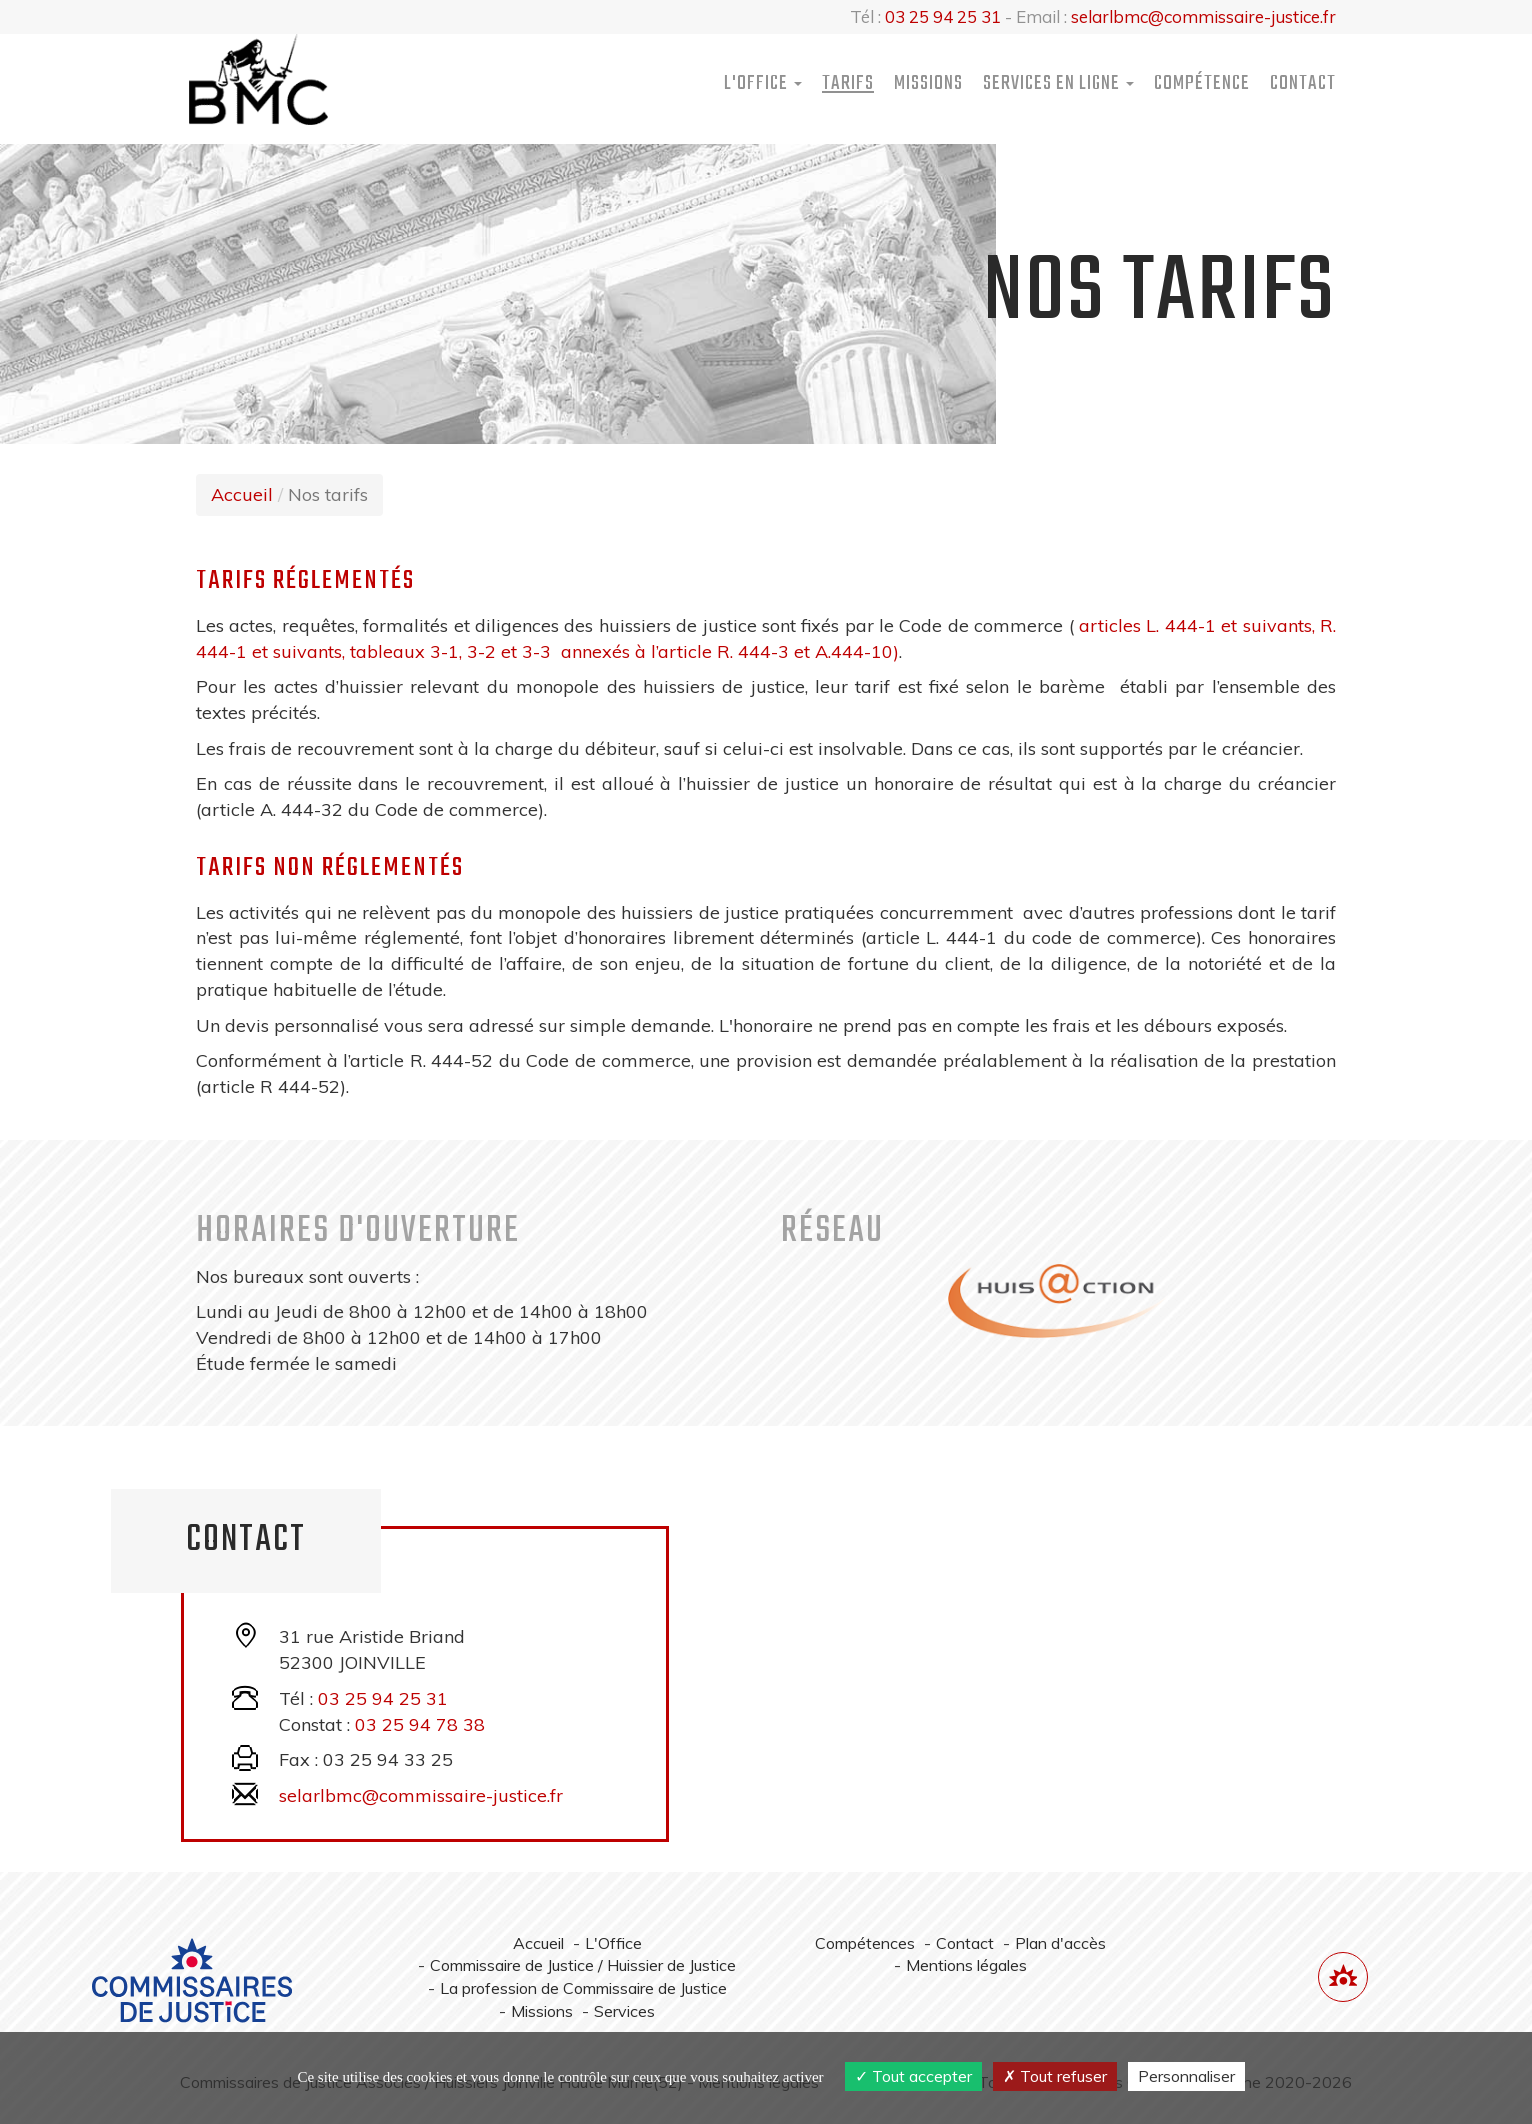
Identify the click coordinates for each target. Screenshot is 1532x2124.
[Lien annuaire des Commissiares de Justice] (1343, 1977)
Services (624, 2011)
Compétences (865, 1943)
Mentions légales (966, 1965)
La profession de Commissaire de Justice (583, 1988)
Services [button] (1058, 83)
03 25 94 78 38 (420, 1724)
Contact (1303, 83)
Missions (928, 83)
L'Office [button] (763, 83)
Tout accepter (913, 2076)
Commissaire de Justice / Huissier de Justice (583, 1965)
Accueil (242, 494)
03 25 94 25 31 (943, 16)
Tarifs (848, 83)
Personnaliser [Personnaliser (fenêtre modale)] (1186, 2076)
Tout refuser (1055, 2076)
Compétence (1202, 83)
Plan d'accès (1060, 1943)
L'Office (613, 1943)
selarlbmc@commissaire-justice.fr (1203, 16)
